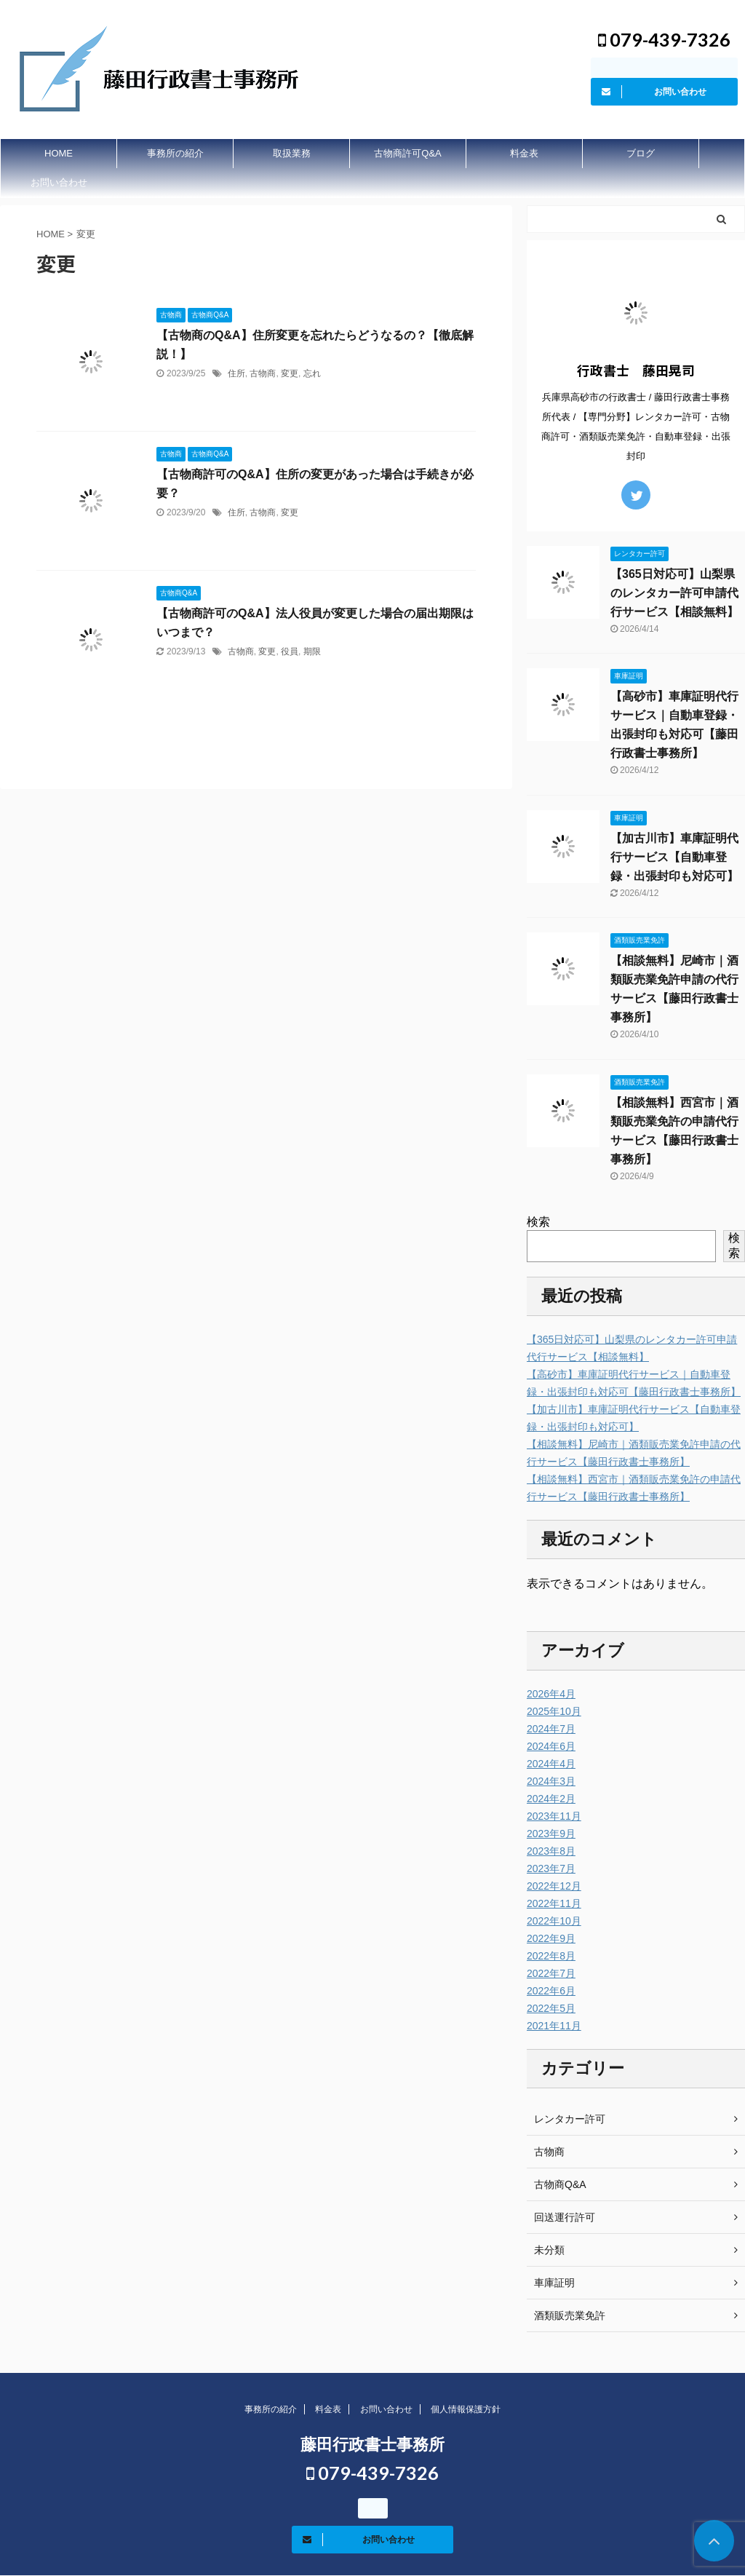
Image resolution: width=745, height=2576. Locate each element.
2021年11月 (554, 2026)
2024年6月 (551, 1746)
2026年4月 (551, 1694)
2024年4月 (551, 1763)
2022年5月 (551, 2008)
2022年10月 (554, 1921)
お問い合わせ (59, 182)
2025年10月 (554, 1711)
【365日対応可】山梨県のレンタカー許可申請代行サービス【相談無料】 (674, 593)
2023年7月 (551, 1868)
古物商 (263, 373)
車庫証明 (554, 2282)
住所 (236, 373)
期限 (312, 651)
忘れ (312, 373)
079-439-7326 (664, 39)
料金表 (524, 153)
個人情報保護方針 (466, 2409)
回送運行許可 (564, 2217)
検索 (538, 1222)
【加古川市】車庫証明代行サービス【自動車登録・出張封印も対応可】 (674, 857)
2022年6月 (551, 1991)
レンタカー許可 (569, 2119)
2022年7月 (551, 1973)
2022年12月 (554, 1886)
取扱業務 (292, 153)
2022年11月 (554, 1903)
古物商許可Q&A (407, 153)
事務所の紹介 (175, 153)
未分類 (549, 2250)
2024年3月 (551, 1781)
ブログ (640, 153)
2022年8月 (551, 1956)
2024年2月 (551, 1798)
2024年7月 (551, 1729)
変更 (289, 373)
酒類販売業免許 (569, 2315)
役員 (289, 651)
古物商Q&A (560, 2184)
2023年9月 (551, 1833)
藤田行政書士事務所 (372, 2445)
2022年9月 (551, 1938)
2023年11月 (554, 1816)
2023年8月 (551, 1851)
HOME (58, 153)
